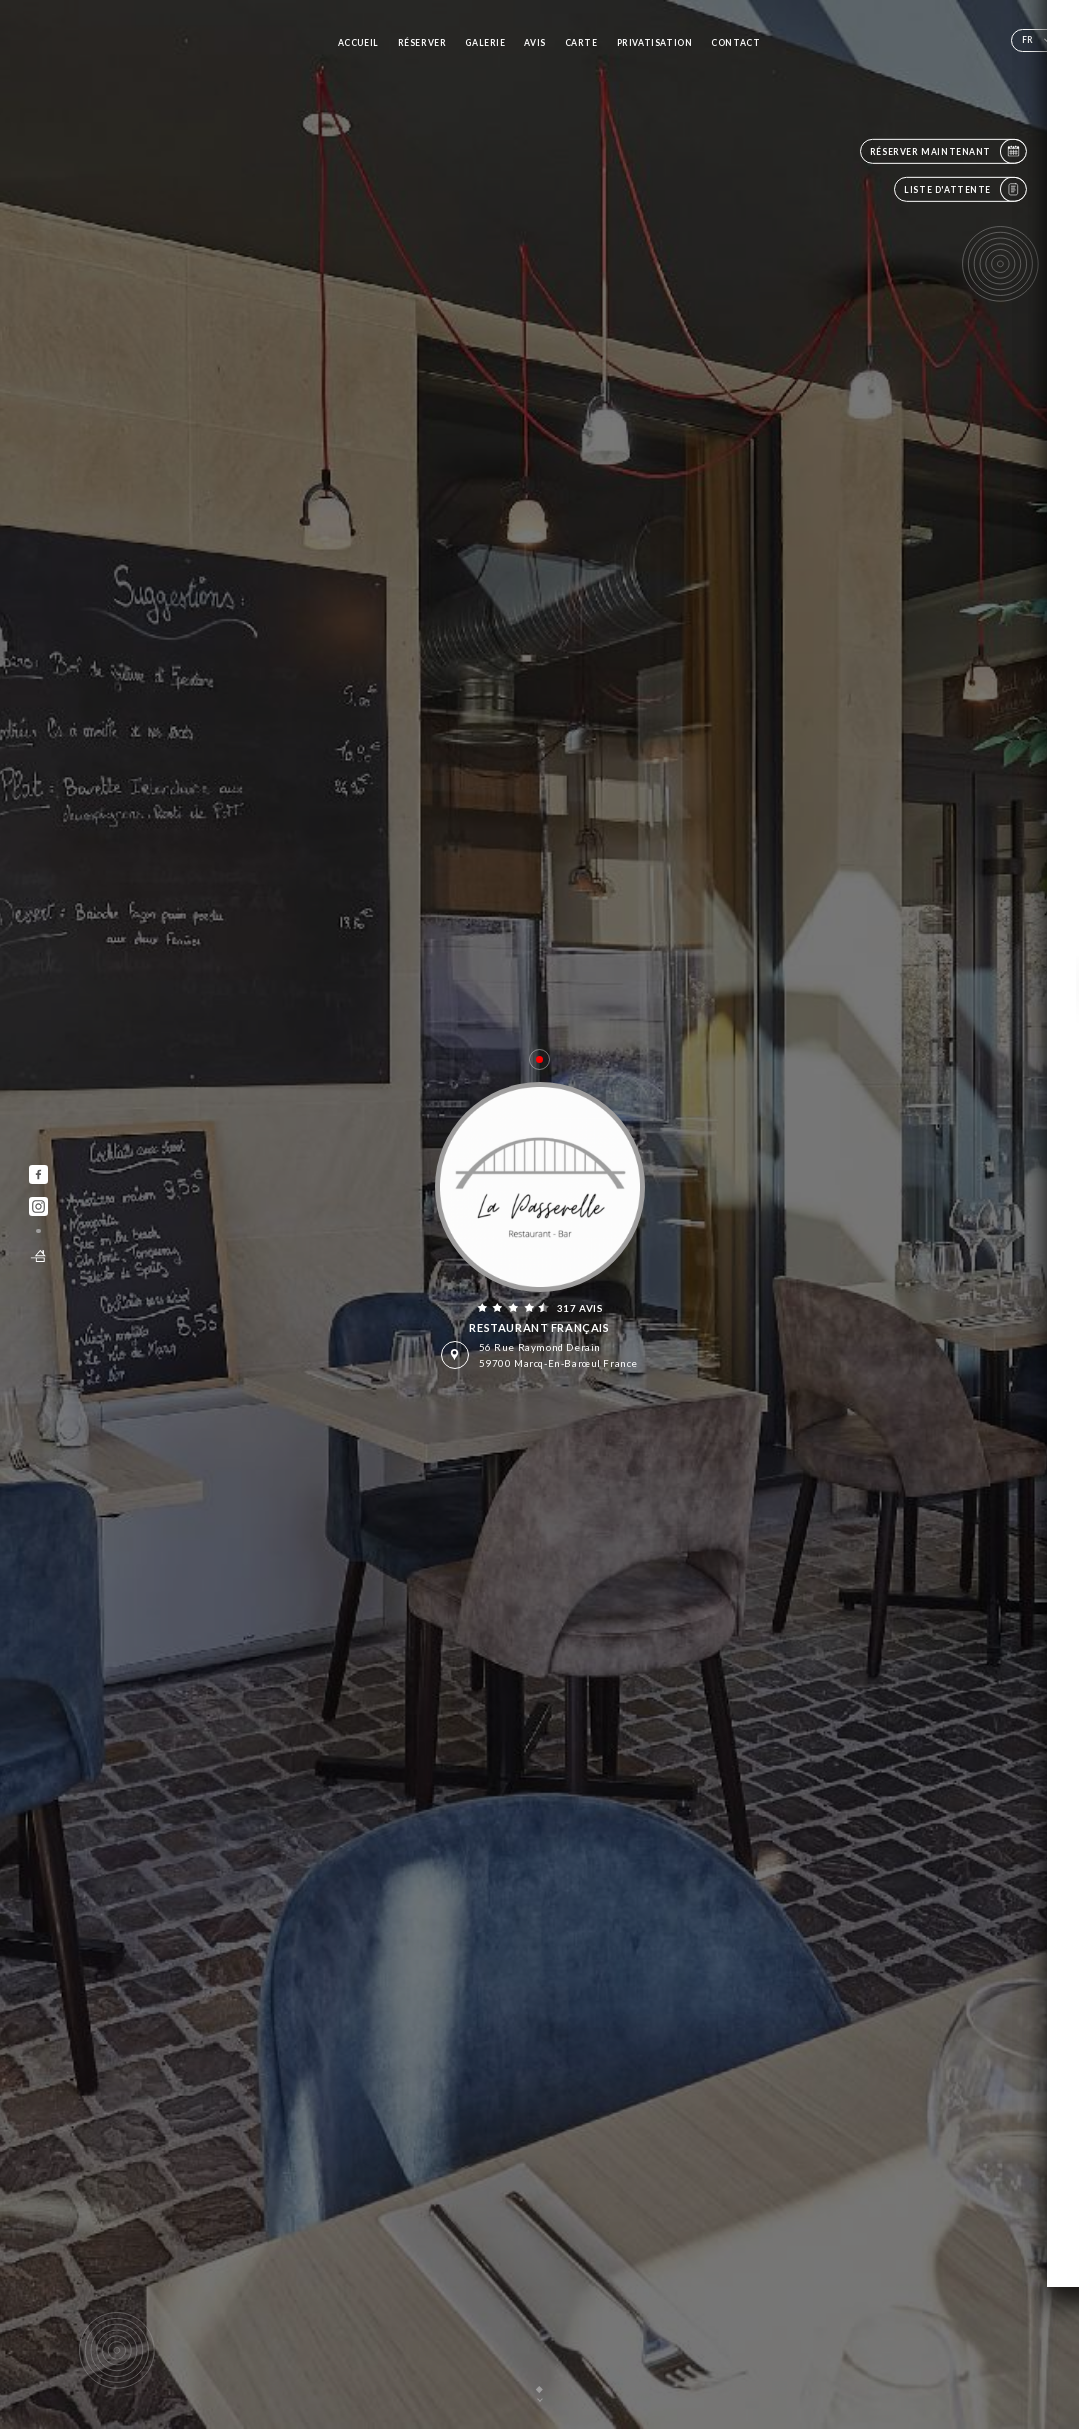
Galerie (485, 43)
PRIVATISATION (655, 43)
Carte (581, 43)
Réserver (422, 43)
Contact (735, 43)
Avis (534, 43)
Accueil (358, 43)
